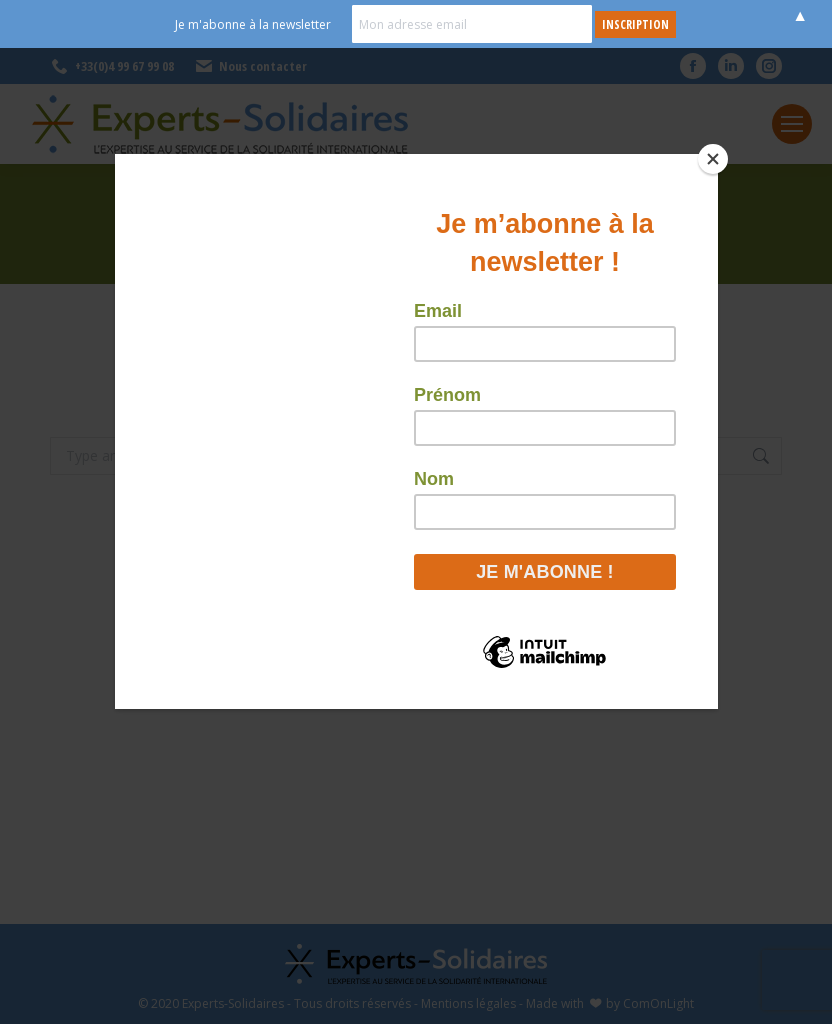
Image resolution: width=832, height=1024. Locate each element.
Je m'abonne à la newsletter (253, 24)
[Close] (713, 159)
